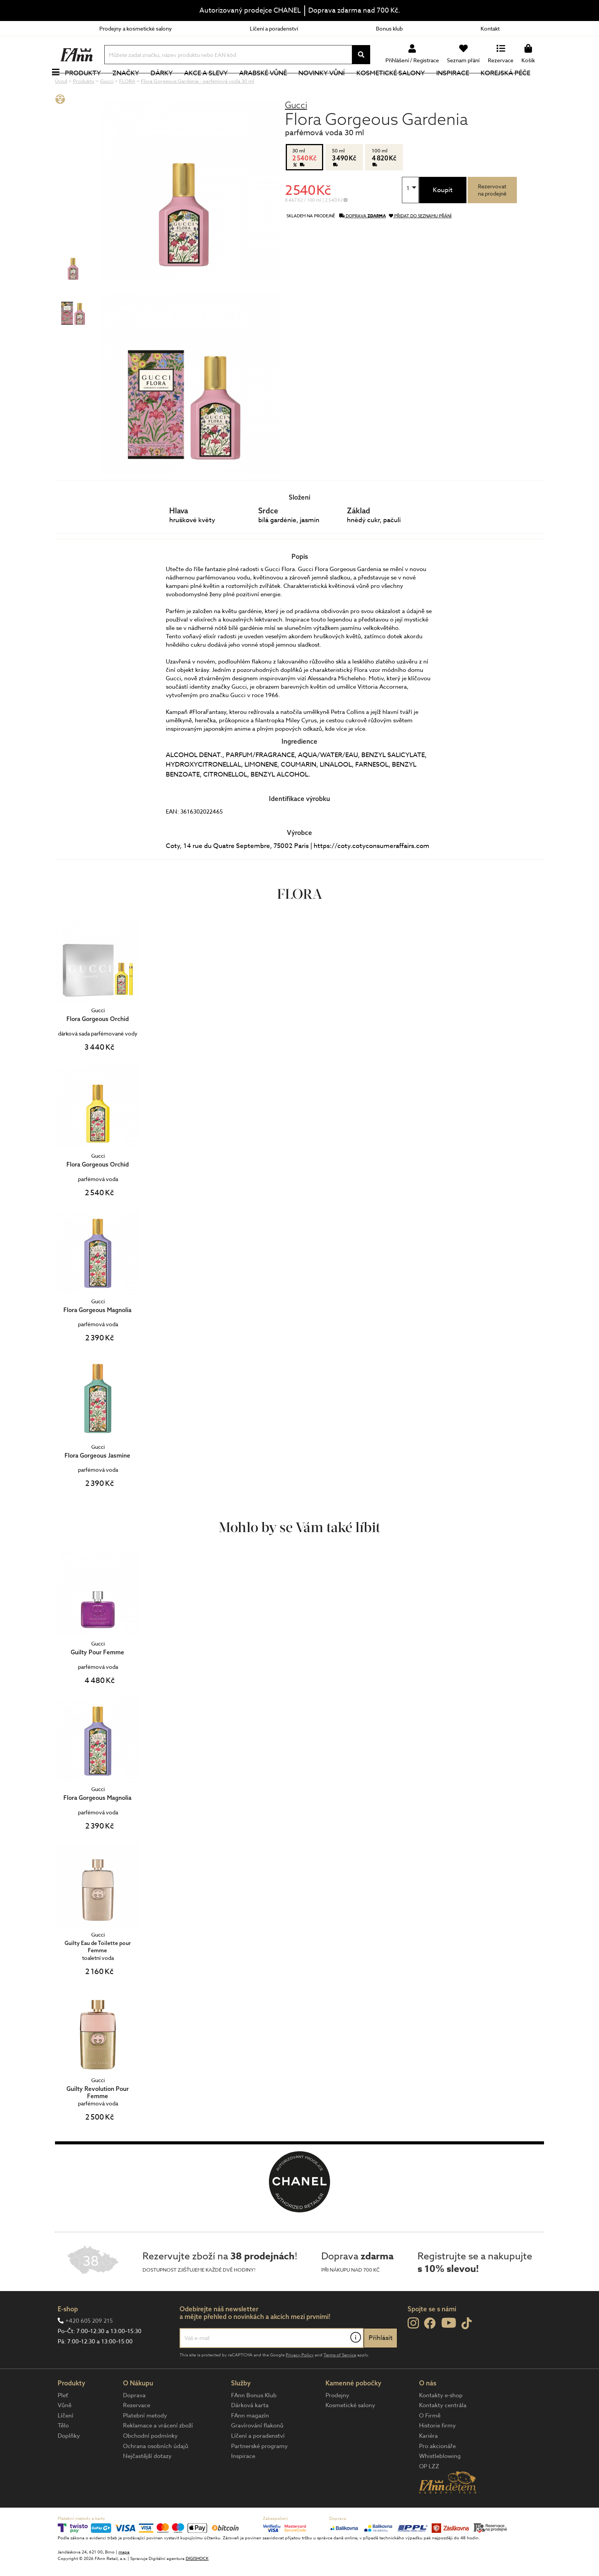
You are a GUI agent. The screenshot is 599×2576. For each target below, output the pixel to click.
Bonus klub (389, 28)
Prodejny (337, 2421)
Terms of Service (340, 2380)
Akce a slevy (214, 86)
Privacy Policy (300, 2380)
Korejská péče (514, 86)
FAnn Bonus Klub (254, 2421)
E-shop (68, 2334)
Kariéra (428, 2461)
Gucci (296, 130)
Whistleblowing (440, 2481)
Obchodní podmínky (150, 2461)
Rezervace (136, 2431)
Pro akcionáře (437, 2472)
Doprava (134, 2421)
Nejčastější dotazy (147, 2481)
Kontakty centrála (442, 2431)
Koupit (443, 215)
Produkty (91, 86)
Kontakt (490, 28)
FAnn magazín (250, 2441)
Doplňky (69, 2461)
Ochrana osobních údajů (155, 2472)
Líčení (65, 2441)
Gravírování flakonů (257, 2451)
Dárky (170, 86)
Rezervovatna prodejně (492, 215)
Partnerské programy (259, 2472)
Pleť (63, 2421)
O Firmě (429, 2441)
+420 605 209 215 (89, 2346)
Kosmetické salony (399, 86)
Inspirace (461, 86)
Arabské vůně (272, 86)
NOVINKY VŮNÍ (330, 86)
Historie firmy (437, 2451)
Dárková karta (250, 2431)
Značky (134, 86)
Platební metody (145, 2441)
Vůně (64, 2431)
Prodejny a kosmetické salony (135, 28)
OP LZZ (429, 2492)
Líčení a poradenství (274, 28)
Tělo (63, 2451)
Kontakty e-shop (441, 2421)
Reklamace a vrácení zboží (158, 2451)
